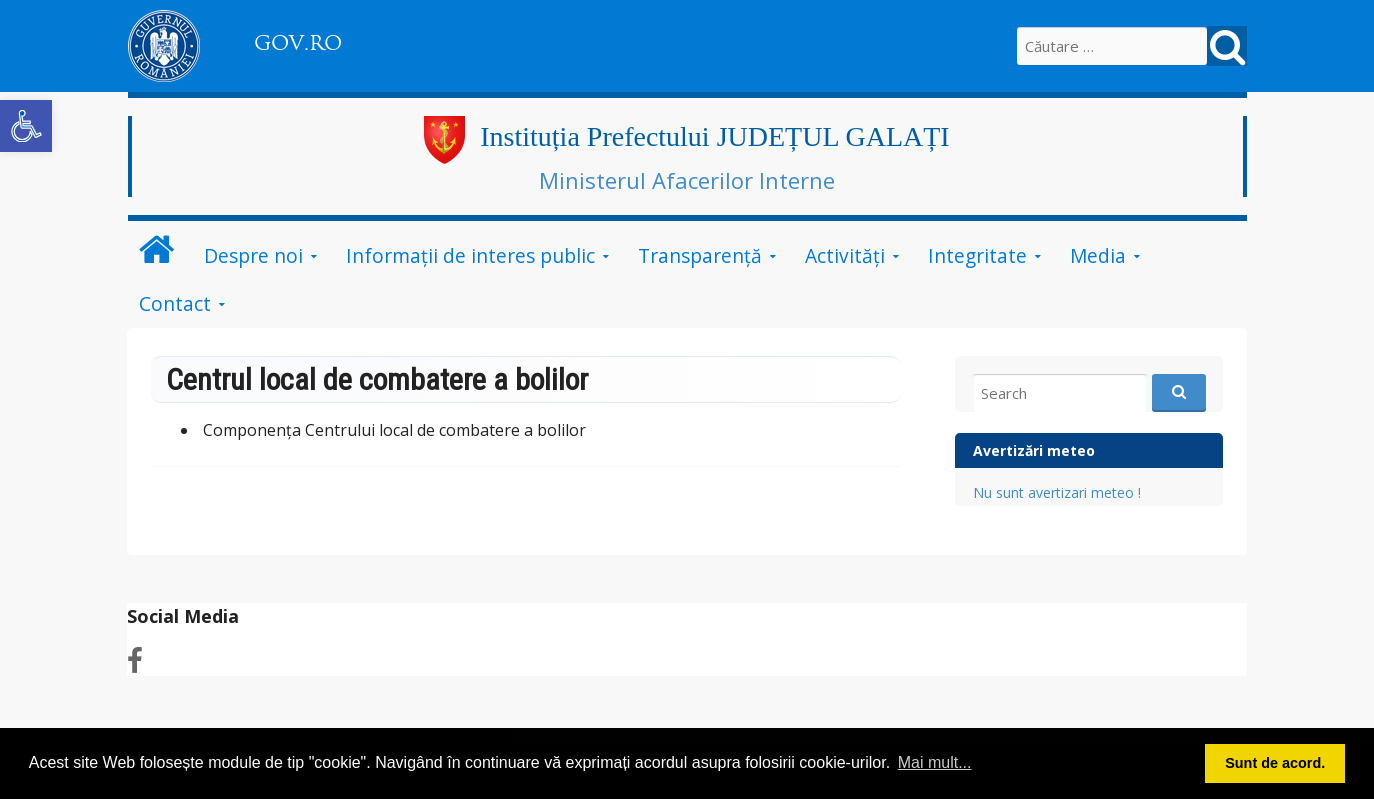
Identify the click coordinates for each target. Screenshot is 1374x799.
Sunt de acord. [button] (1275, 763)
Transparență (700, 255)
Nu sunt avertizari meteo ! (1057, 492)
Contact (175, 303)
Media (1098, 255)
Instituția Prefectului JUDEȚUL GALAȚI (714, 136)
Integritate (977, 255)
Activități (845, 255)
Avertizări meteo (1034, 450)
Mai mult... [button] (935, 762)
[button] (26, 126)
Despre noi (253, 255)
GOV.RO (298, 43)
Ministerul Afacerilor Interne (687, 180)
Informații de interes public (470, 255)
